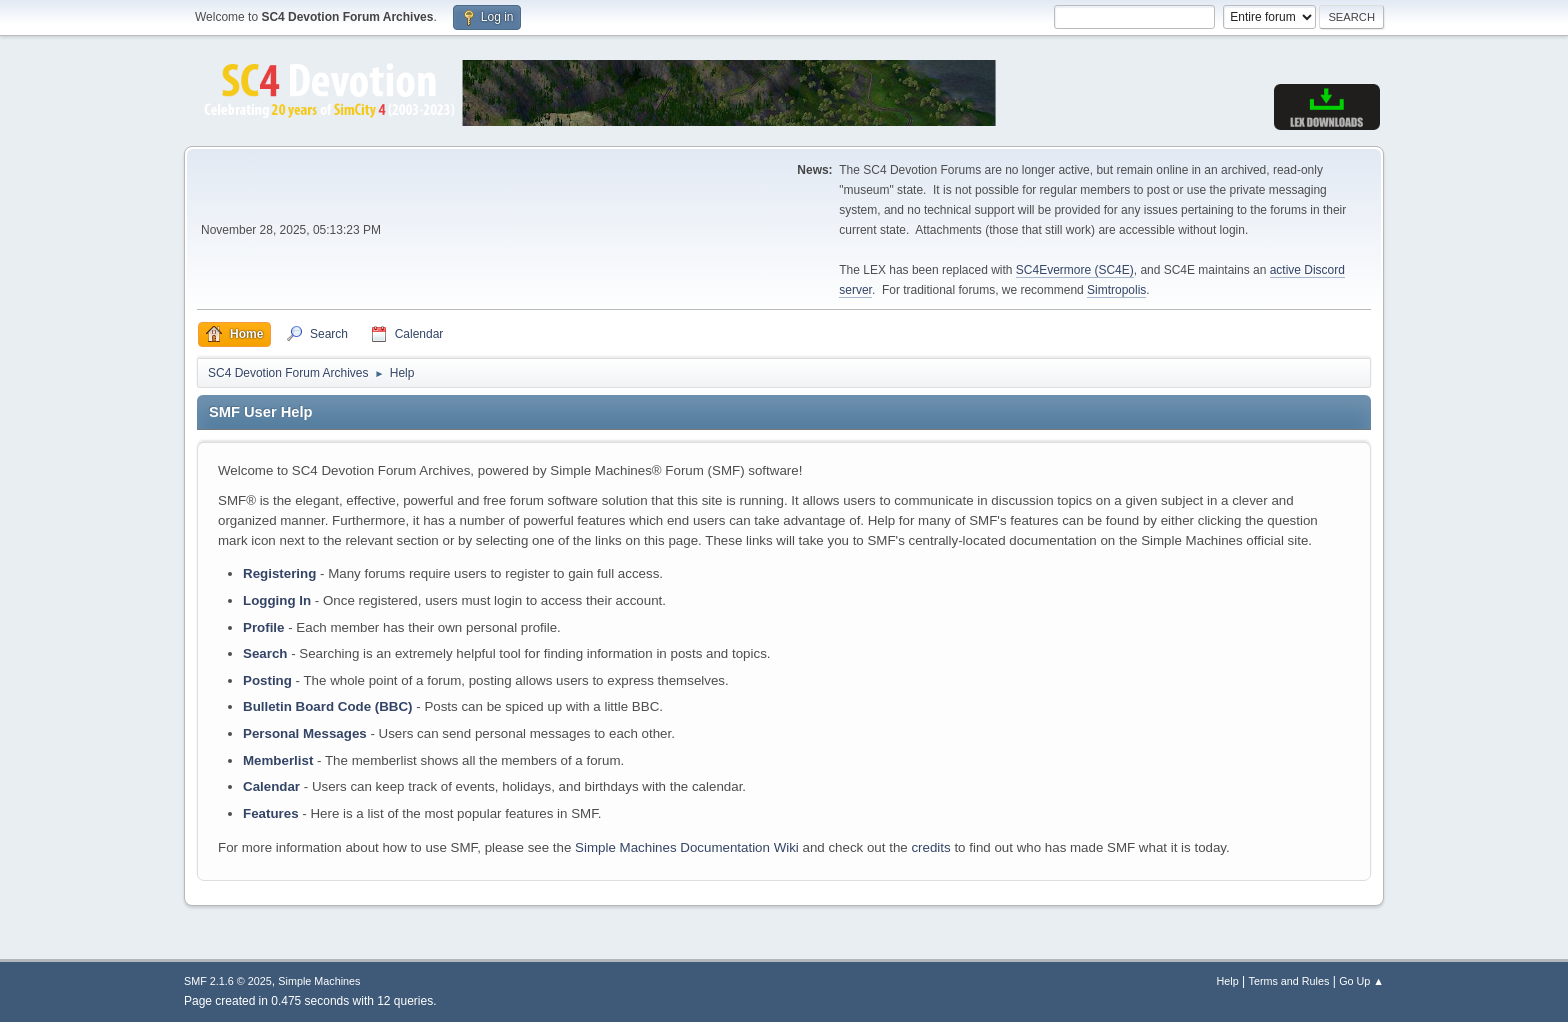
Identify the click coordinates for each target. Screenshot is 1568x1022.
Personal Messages (305, 733)
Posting (267, 680)
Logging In (277, 600)
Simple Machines (319, 981)
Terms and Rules (1289, 981)
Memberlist (278, 760)
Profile (263, 627)
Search (265, 653)
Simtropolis (1116, 290)
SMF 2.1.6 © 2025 (228, 981)
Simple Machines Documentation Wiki (687, 847)
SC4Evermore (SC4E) (1075, 270)
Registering (279, 573)
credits (930, 847)
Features (271, 813)
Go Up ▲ (1361, 981)
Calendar (271, 786)
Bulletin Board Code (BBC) (328, 706)
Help (1228, 981)
